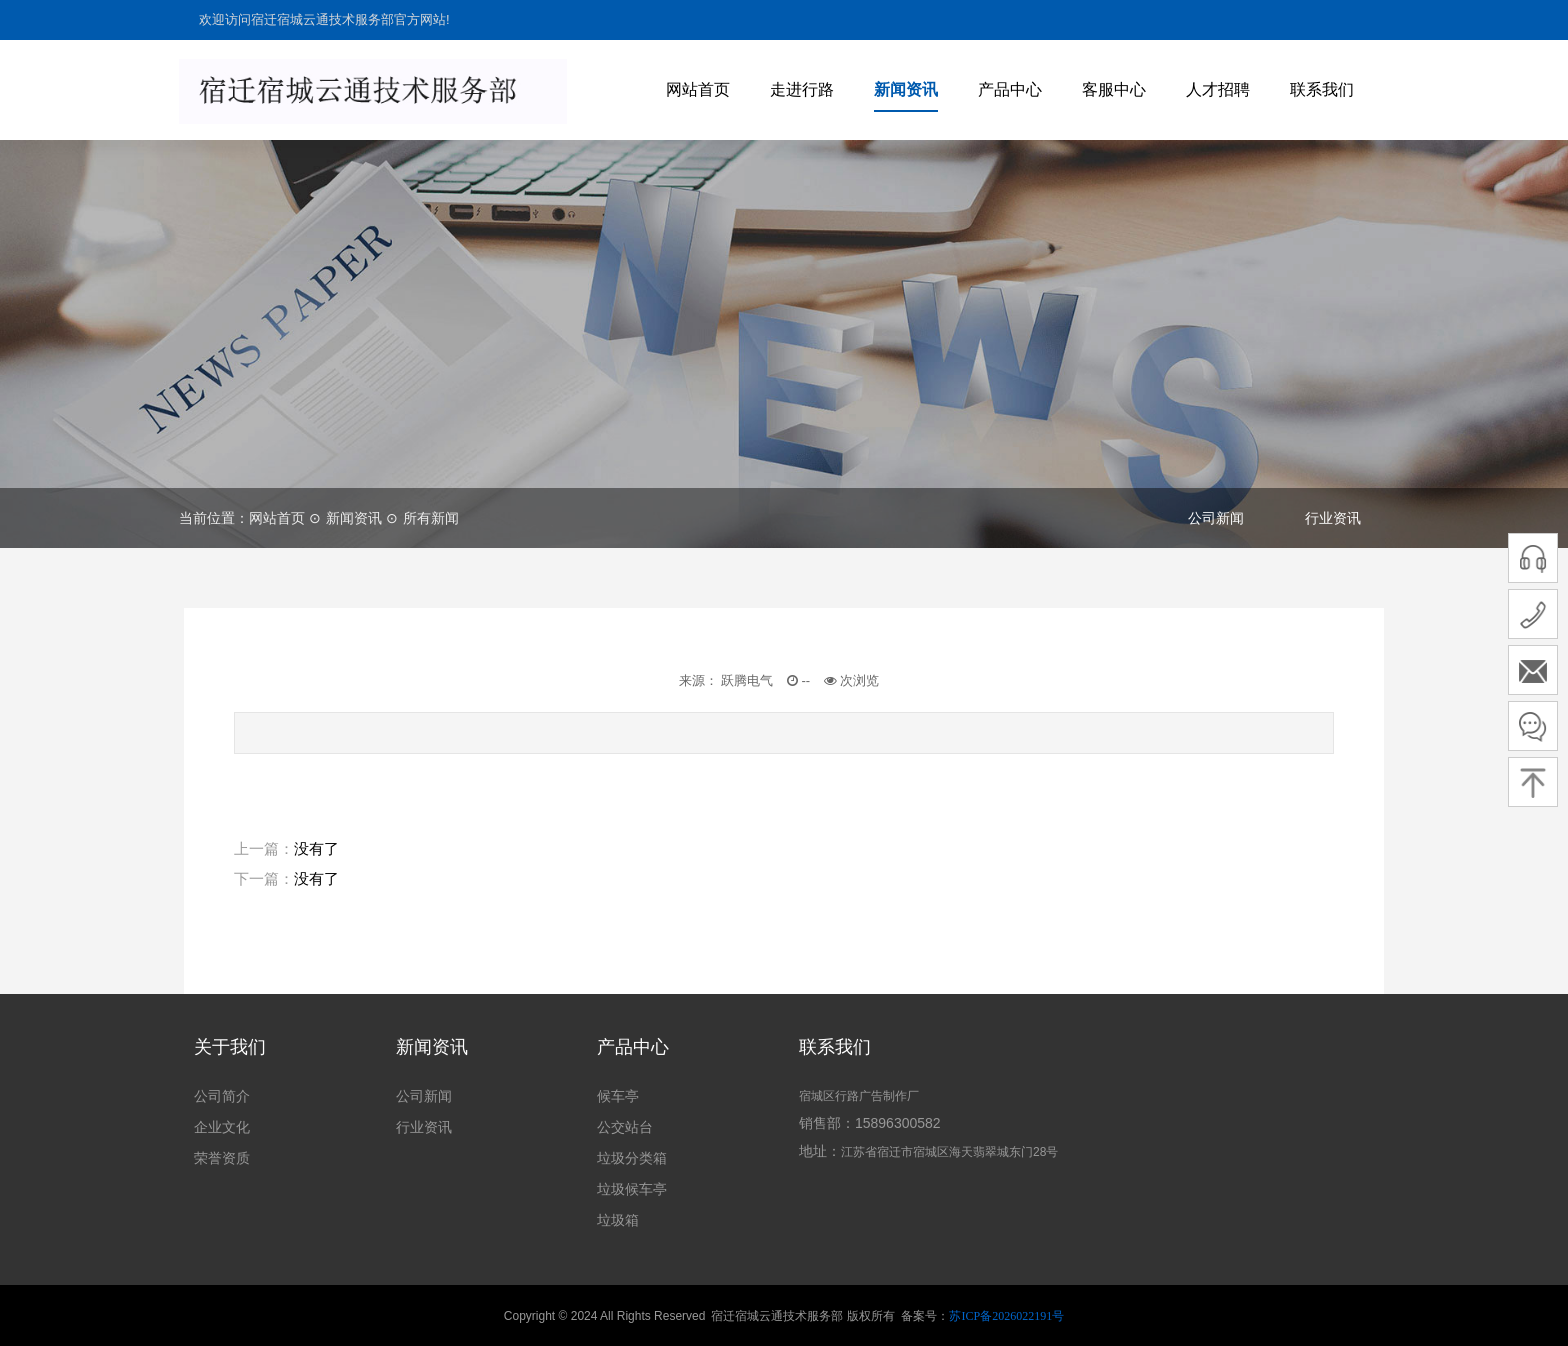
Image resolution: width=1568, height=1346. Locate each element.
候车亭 (618, 1096)
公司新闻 (1216, 518)
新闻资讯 (906, 89)
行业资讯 (1333, 518)
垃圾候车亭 (632, 1189)
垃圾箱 (618, 1220)
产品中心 (1010, 89)
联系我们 (1322, 89)
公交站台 (625, 1127)
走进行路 (802, 89)
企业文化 (222, 1127)
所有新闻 (431, 518)
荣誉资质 (222, 1158)
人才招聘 (1218, 89)
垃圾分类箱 (632, 1158)
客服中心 (1114, 89)
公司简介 (222, 1096)
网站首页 (698, 89)
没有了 (316, 848)
